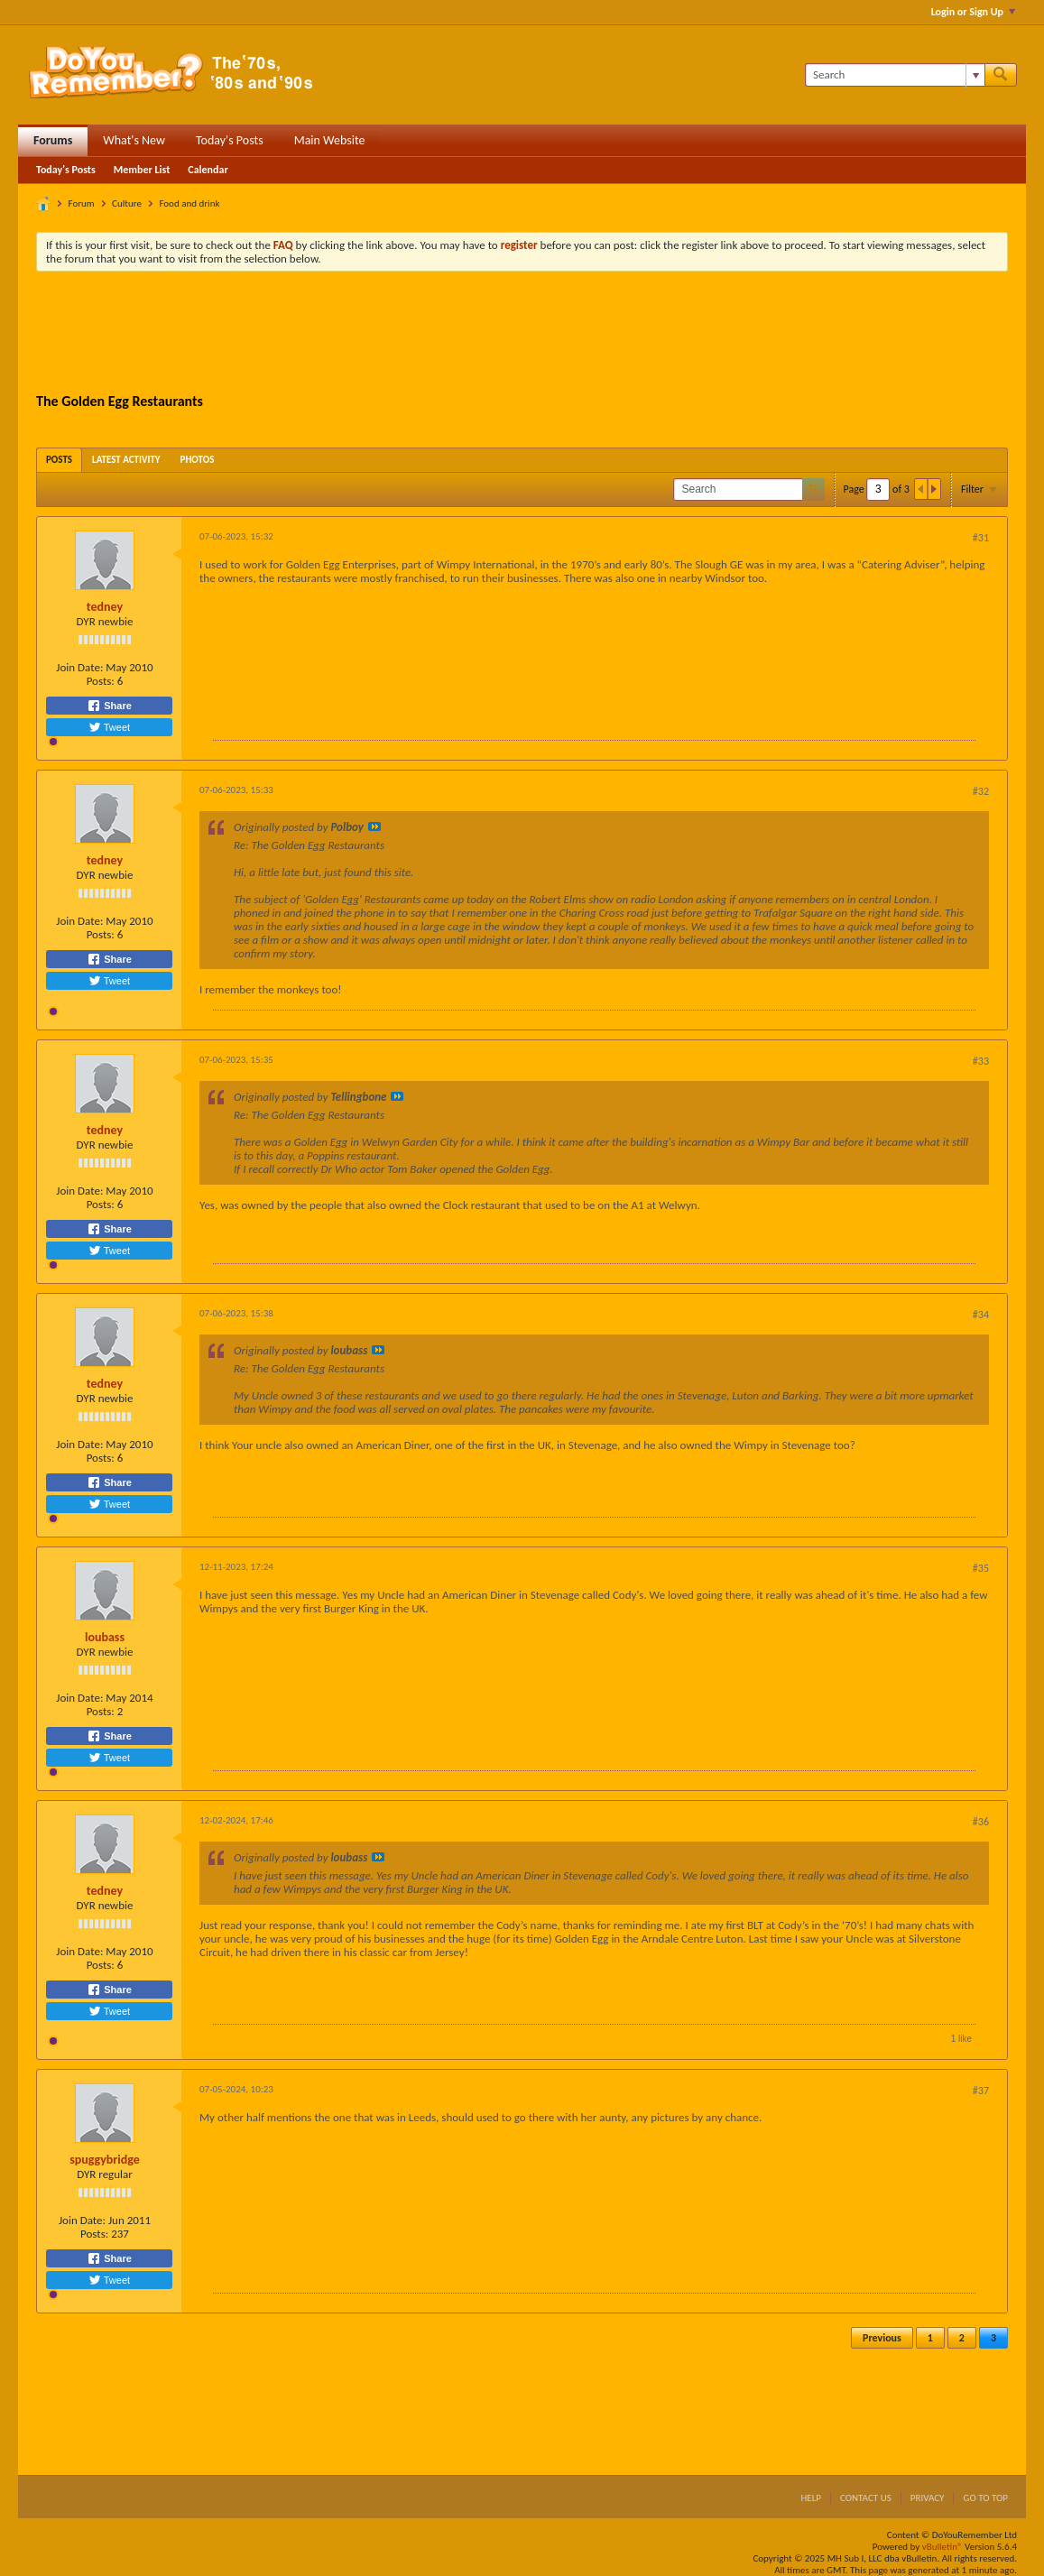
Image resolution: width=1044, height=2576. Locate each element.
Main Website (329, 140)
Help (810, 2498)
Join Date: (79, 667)
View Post (374, 826)
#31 (981, 537)
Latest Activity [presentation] (126, 460)
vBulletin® (942, 2547)
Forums (52, 140)
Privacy (927, 2498)
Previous (882, 2337)
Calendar (207, 169)
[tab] (59, 460)
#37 (981, 2090)
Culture (127, 203)
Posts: (101, 681)
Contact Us (866, 2498)
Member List (142, 169)
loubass (105, 1637)
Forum (82, 203)
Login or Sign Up (973, 11)
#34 (981, 1314)
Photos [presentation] (197, 460)
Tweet (109, 727)
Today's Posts (229, 140)
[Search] (894, 75)
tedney (105, 606)
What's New (134, 140)
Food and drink (189, 203)
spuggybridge (104, 2159)
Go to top (985, 2498)
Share (109, 705)
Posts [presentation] (59, 460)
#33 (981, 1061)
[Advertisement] (522, 334)
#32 (981, 791)
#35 (981, 1568)
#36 (981, 1821)
